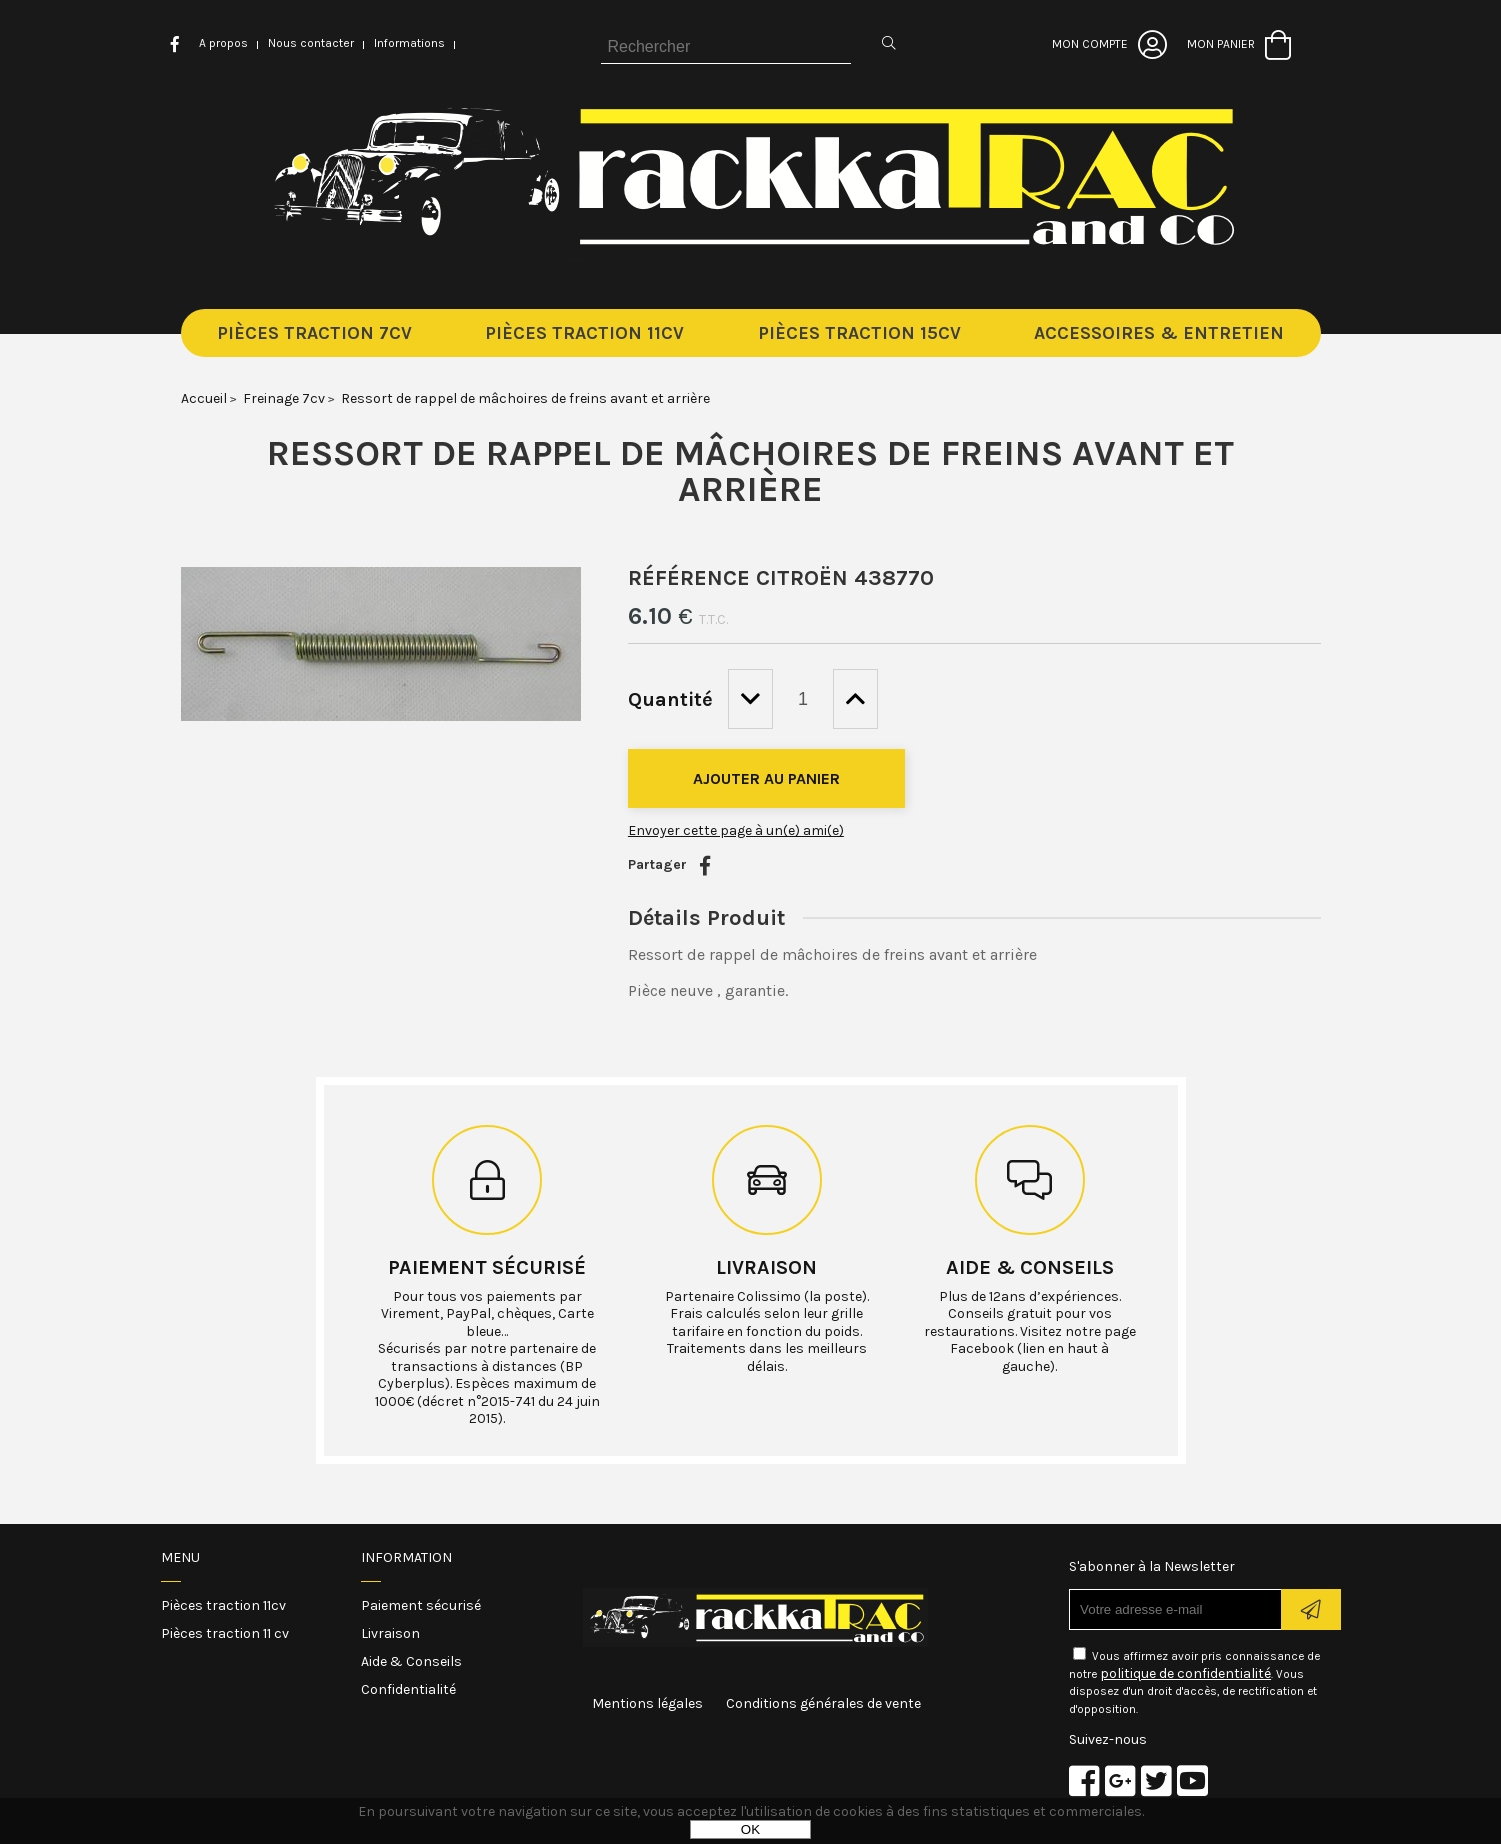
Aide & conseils (1030, 1267)
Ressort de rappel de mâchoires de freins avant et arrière (750, 471)
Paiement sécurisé (487, 1267)
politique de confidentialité (1185, 1673)
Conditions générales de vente (823, 1703)
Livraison (766, 1267)
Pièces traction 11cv (223, 1605)
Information (406, 1557)
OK (750, 1829)
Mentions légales (647, 1703)
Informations (409, 43)
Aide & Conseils (411, 1661)
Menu (180, 1557)
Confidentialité (408, 1689)
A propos (223, 43)
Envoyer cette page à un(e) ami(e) (736, 830)
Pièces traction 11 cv (225, 1633)
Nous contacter (311, 43)
